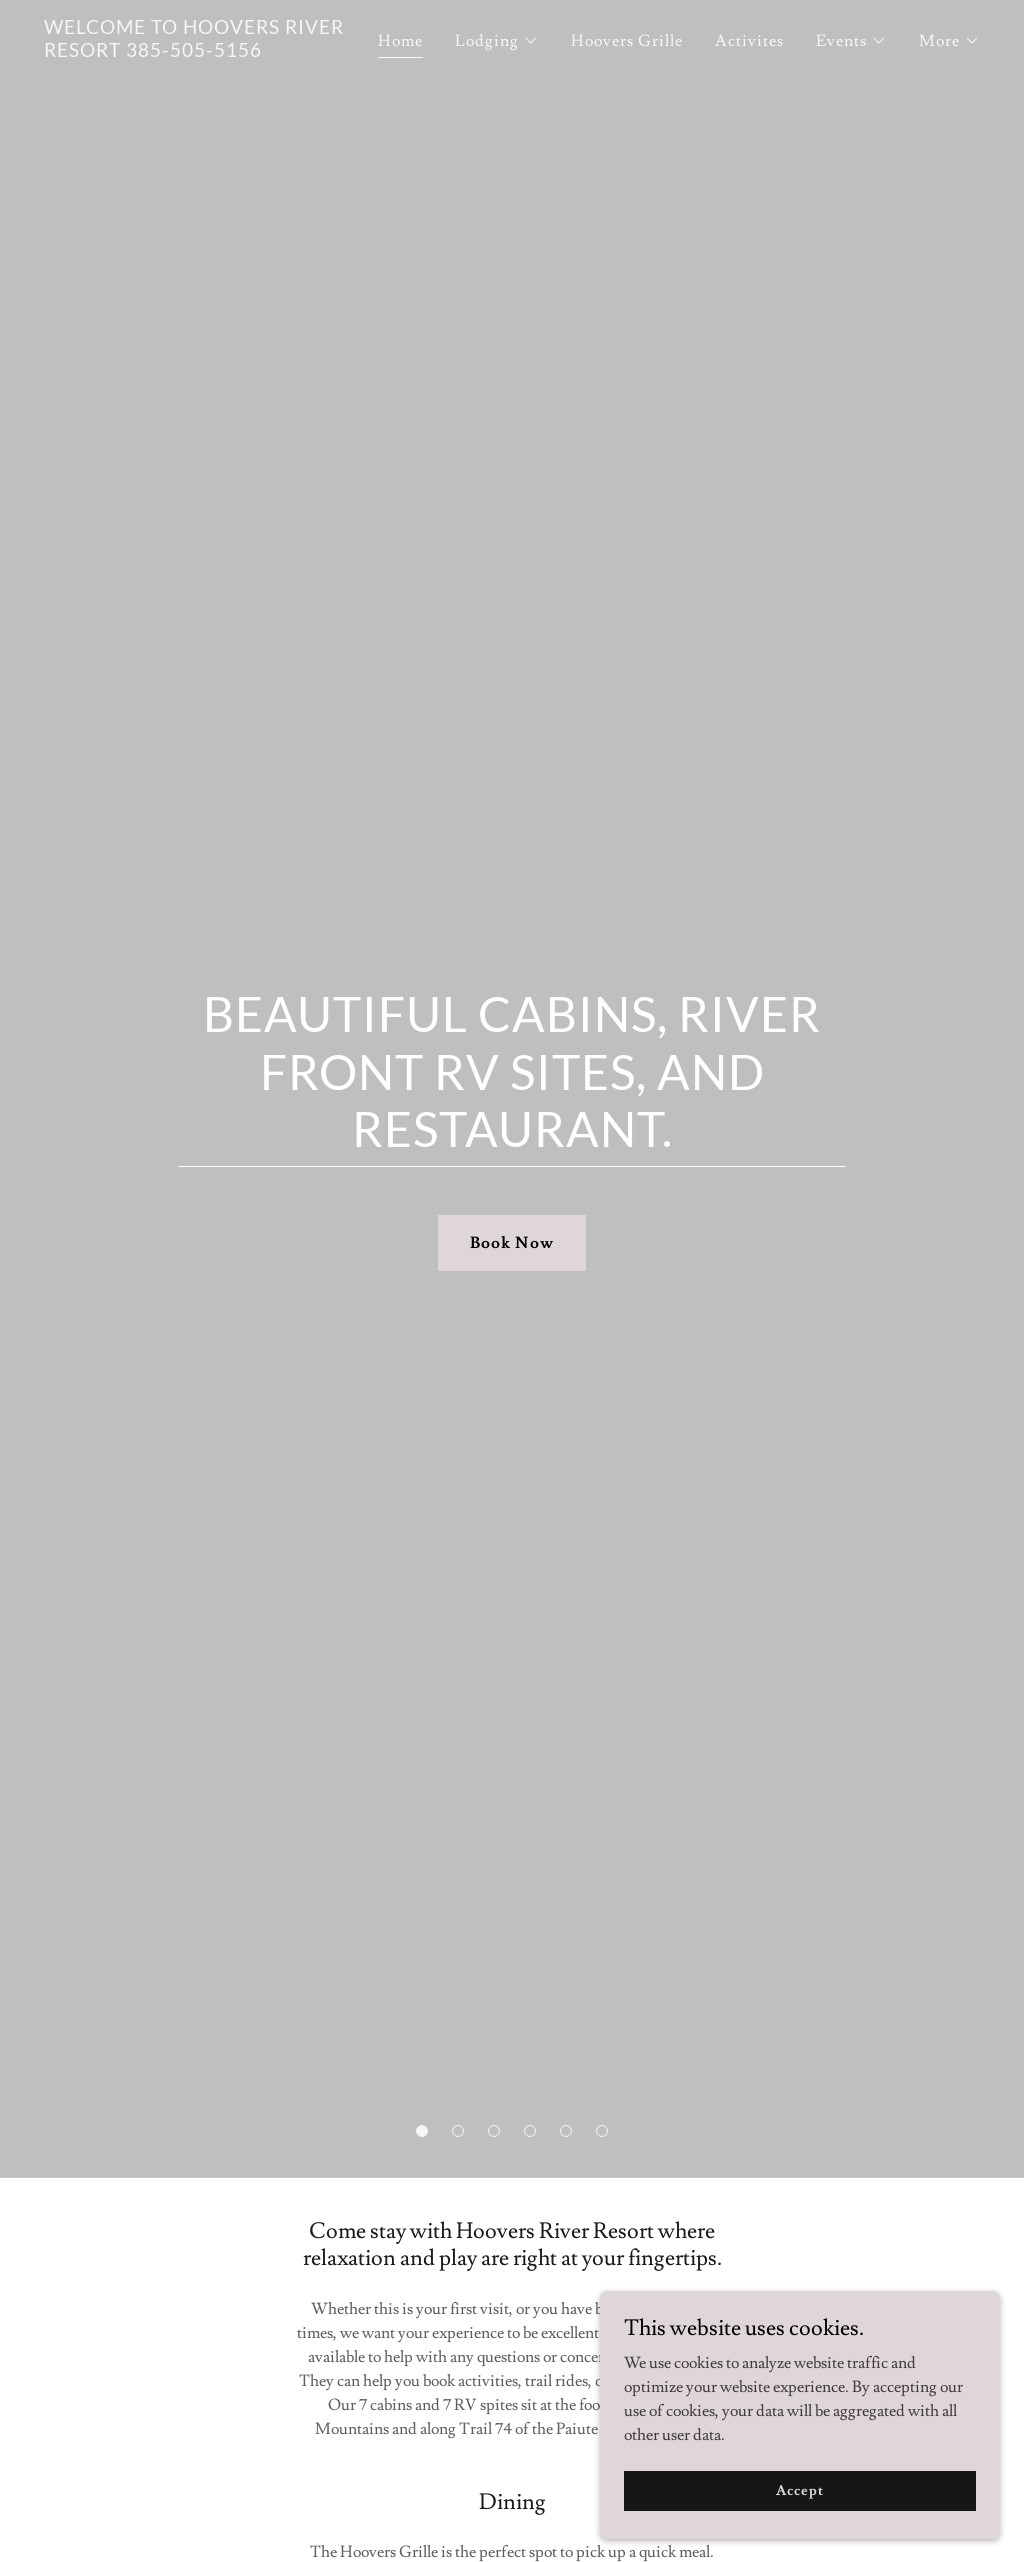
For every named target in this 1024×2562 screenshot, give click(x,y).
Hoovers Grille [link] (627, 41)
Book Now (511, 1243)
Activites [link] (749, 41)
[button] (422, 2131)
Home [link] (400, 41)
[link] (208, 52)
